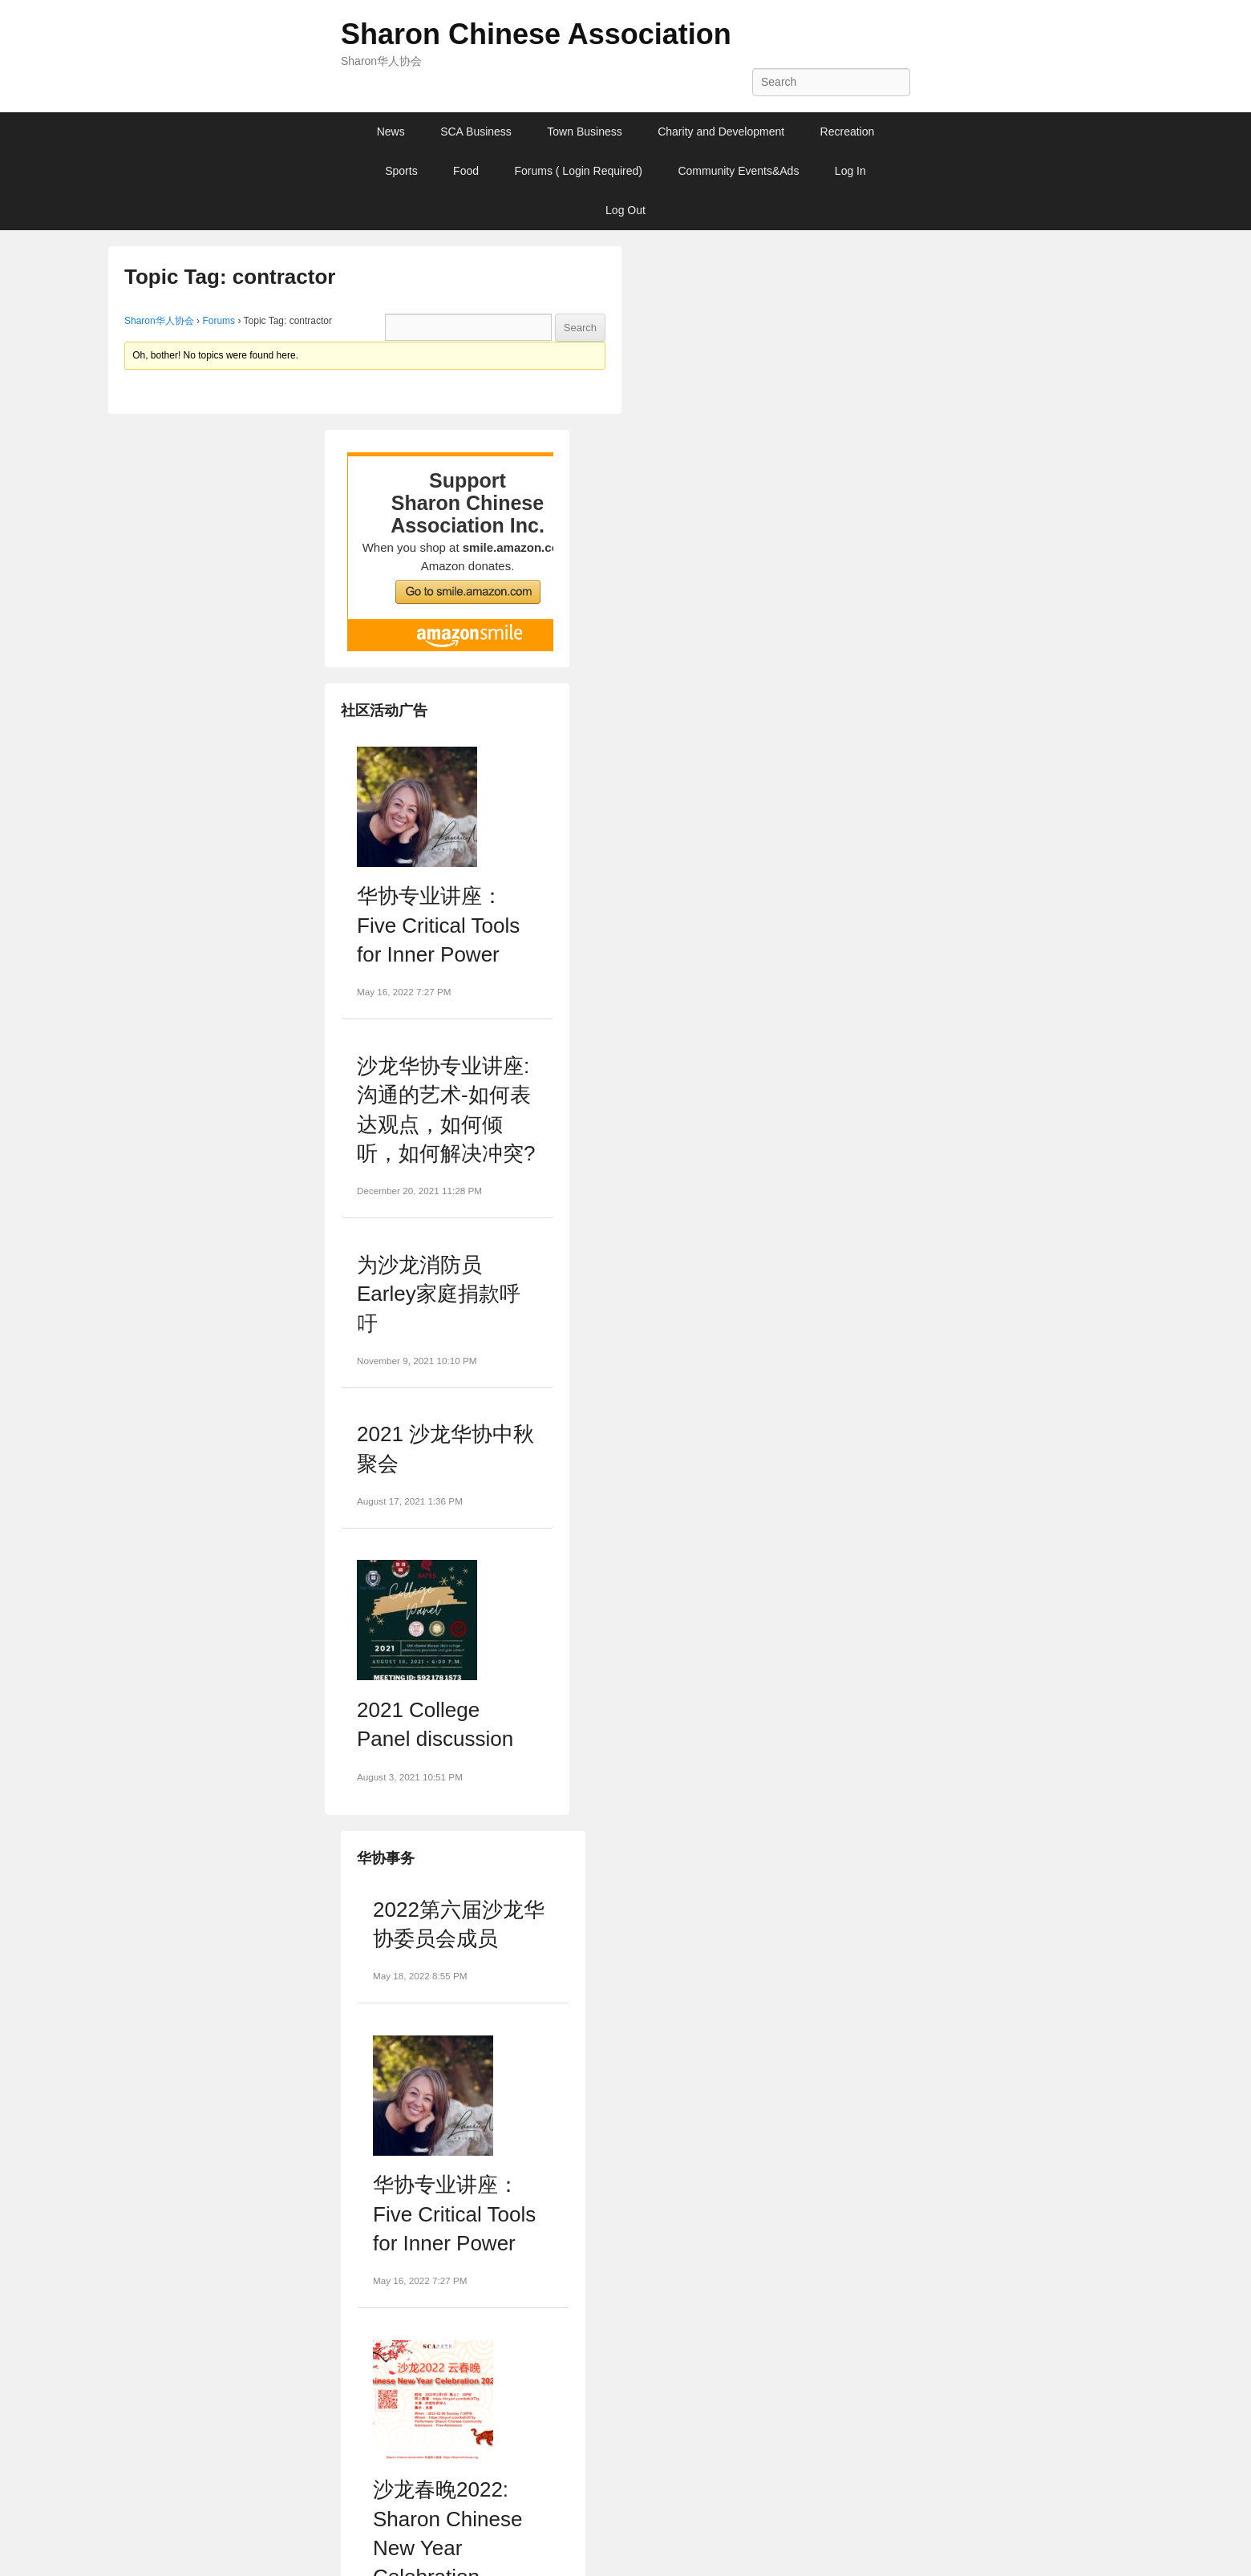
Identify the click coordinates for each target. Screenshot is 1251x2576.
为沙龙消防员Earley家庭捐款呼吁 (438, 1294)
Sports (401, 170)
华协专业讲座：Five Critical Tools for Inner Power (438, 925)
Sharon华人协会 (159, 320)
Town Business (584, 131)
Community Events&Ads (738, 170)
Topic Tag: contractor (229, 277)
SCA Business (476, 131)
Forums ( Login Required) (578, 170)
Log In (850, 170)
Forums (218, 320)
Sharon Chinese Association (536, 34)
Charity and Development (721, 131)
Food (466, 170)
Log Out (625, 210)
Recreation (847, 131)
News (391, 131)
